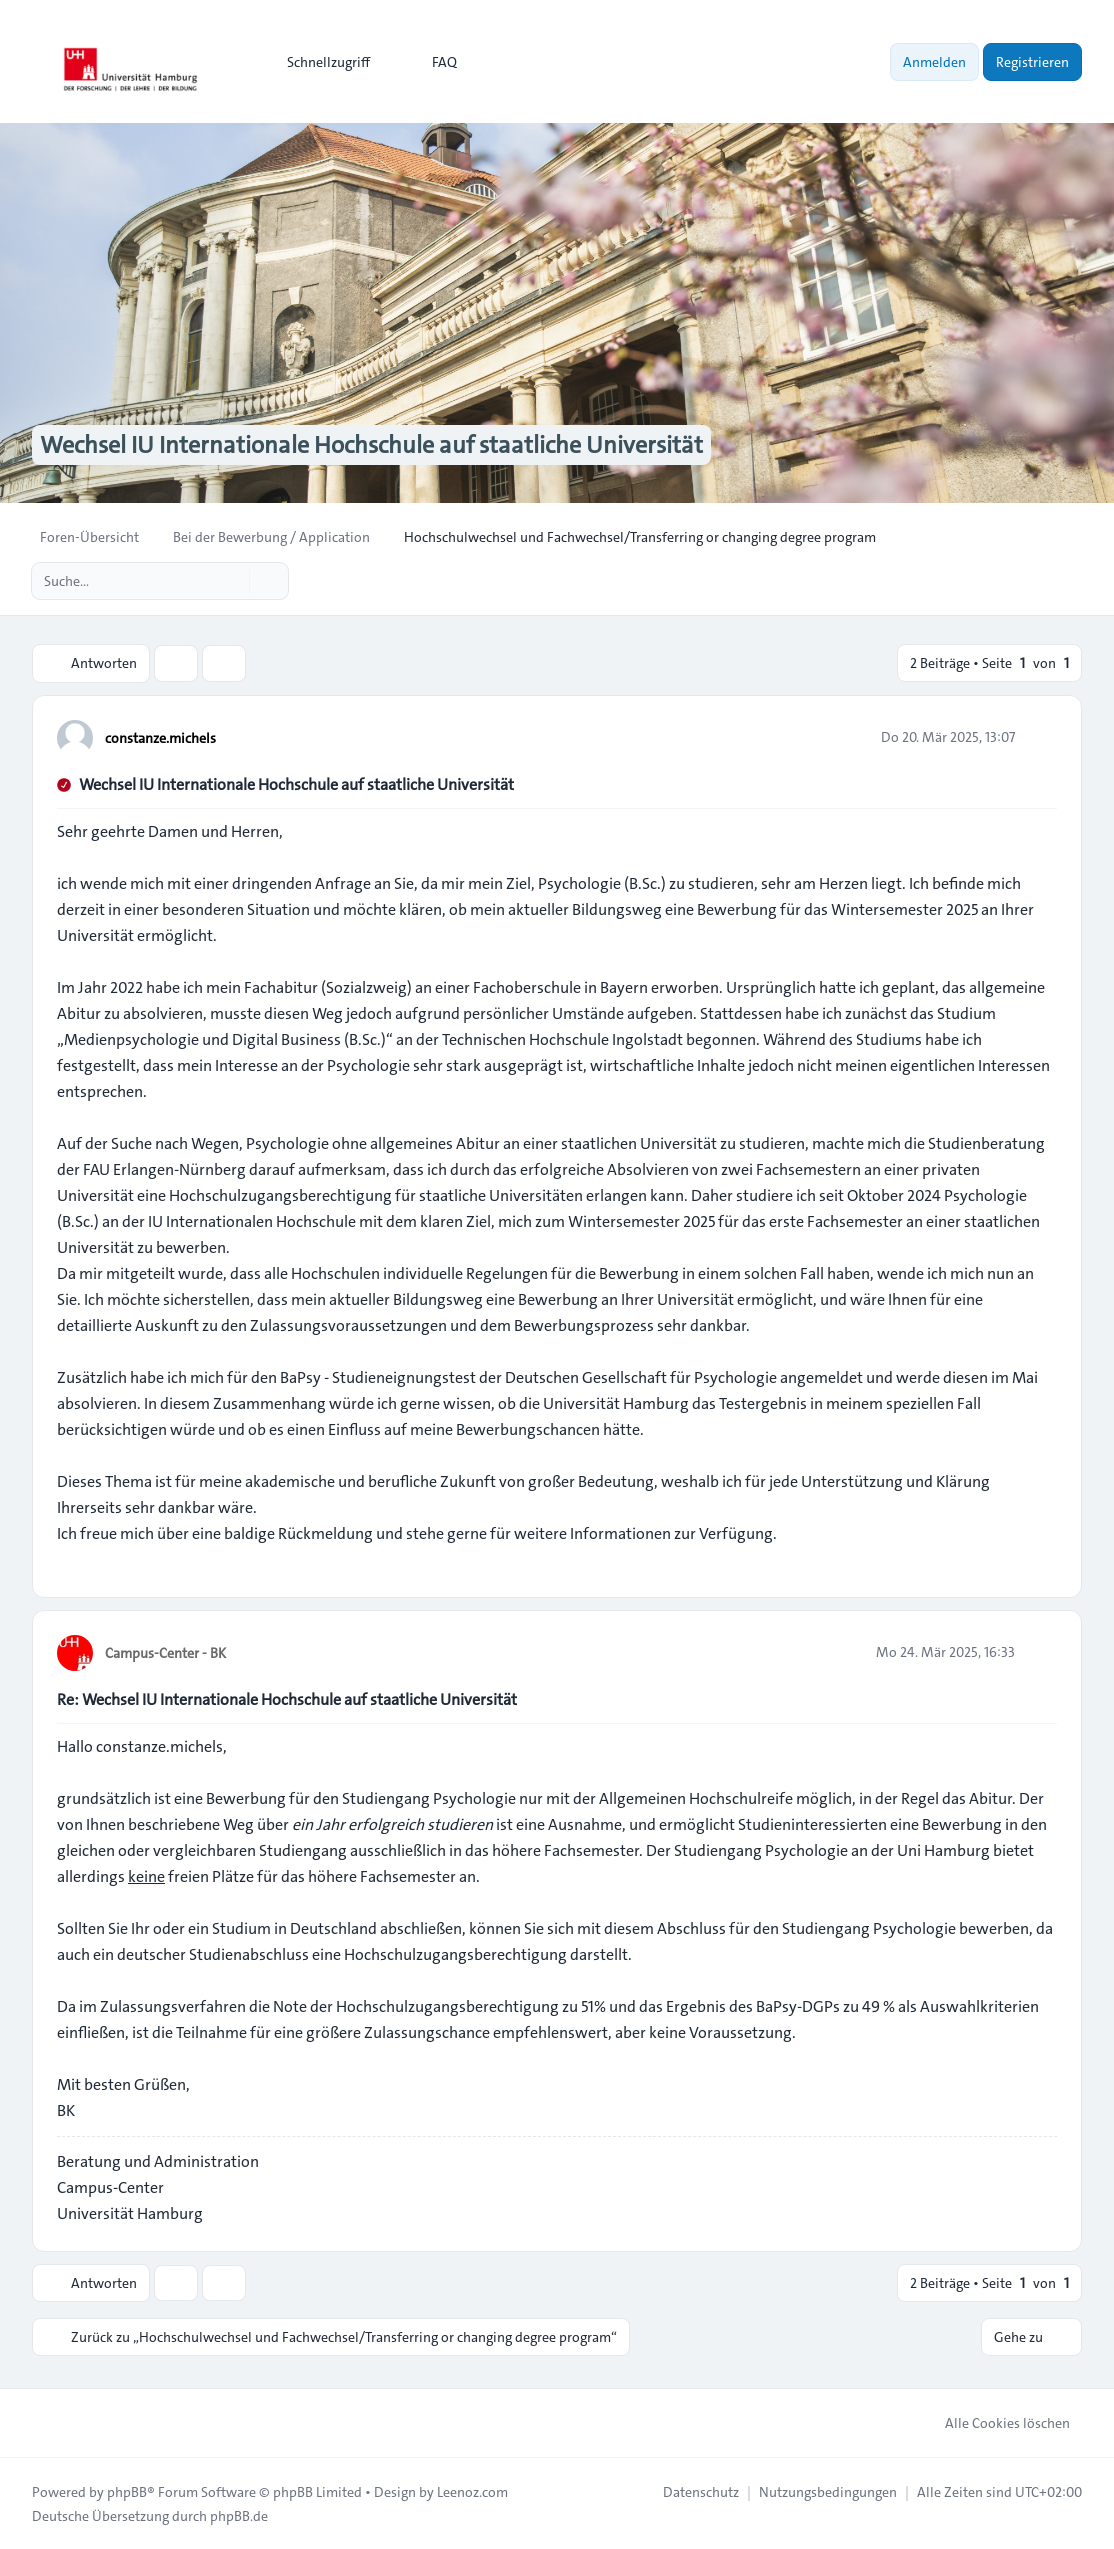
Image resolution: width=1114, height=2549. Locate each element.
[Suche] (232, 581)
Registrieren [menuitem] (1032, 62)
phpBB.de (239, 2515)
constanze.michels (160, 737)
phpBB (127, 2491)
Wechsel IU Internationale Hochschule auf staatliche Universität (296, 783)
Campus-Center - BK (165, 1652)
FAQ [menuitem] (431, 62)
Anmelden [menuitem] (934, 62)
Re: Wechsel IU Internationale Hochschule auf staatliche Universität (287, 1698)
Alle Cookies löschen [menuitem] (994, 2422)
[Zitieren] (1040, 736)
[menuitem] (319, 62)
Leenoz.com (472, 2491)
